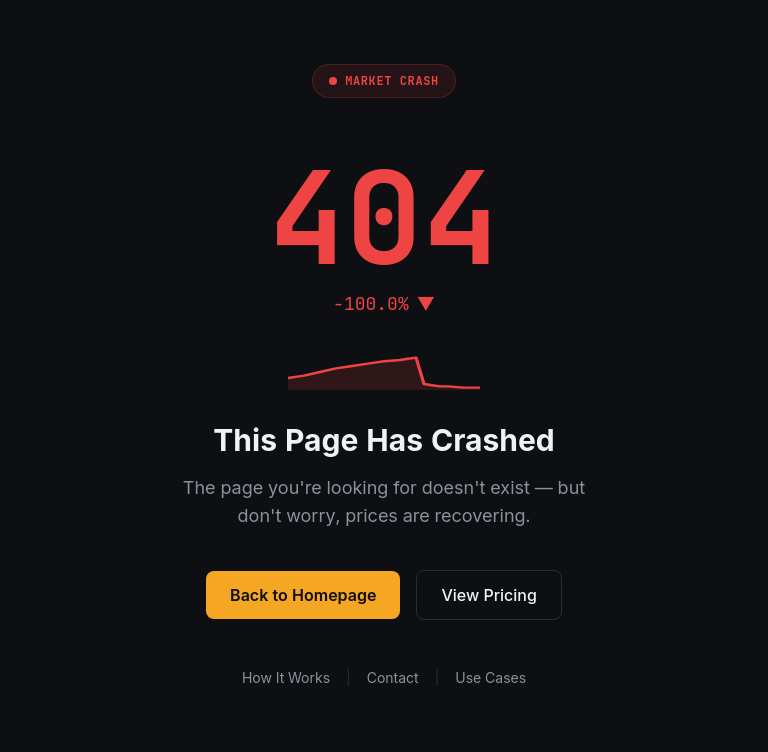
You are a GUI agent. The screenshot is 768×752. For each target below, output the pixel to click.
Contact (393, 677)
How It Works (286, 677)
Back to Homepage (303, 595)
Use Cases (490, 677)
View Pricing (489, 595)
